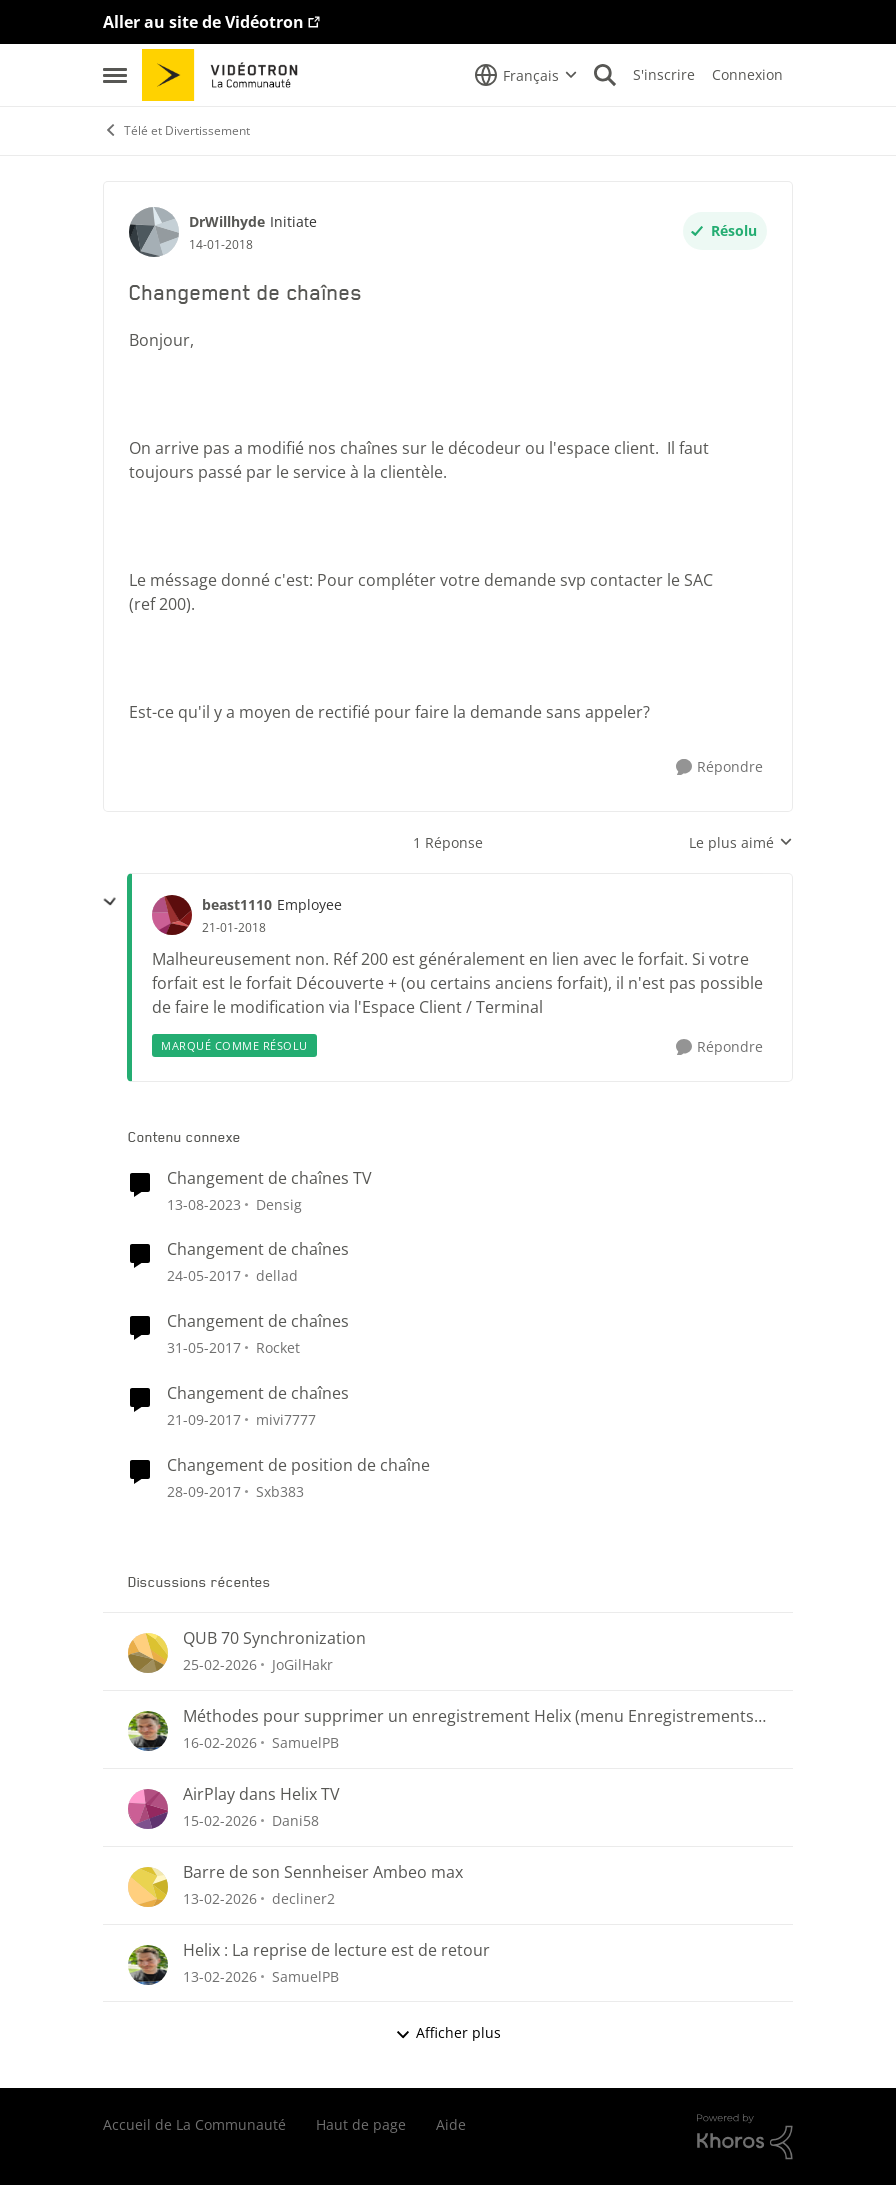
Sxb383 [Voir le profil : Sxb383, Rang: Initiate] (280, 1491)
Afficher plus (448, 2032)
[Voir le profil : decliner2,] (148, 1887)
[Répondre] (719, 767)
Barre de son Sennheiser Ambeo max (323, 1872)
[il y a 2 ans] (204, 1203)
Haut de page (361, 2124)
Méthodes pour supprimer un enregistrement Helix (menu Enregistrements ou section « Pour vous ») (468, 1716)
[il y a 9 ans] (204, 1275)
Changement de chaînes (258, 1249)
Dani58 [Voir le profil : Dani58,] (295, 1820)
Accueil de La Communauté (194, 2124)
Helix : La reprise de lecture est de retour (336, 1950)
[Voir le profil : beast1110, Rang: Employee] (172, 915)
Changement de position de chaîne (298, 1465)
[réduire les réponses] (110, 902)
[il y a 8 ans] (204, 1419)
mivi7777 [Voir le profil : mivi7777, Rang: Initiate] (286, 1419)
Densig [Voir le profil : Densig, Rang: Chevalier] (279, 1203)
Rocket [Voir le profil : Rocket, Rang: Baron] (278, 1347)
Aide (451, 2124)
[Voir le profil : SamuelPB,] (148, 1731)
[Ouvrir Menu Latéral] (115, 75)
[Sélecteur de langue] (526, 75)
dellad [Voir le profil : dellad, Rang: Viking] (277, 1275)
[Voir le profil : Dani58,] (148, 1809)
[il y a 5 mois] (220, 1664)
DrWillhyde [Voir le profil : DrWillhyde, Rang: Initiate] (227, 221)
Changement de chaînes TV (269, 1178)
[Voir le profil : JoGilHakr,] (148, 1653)
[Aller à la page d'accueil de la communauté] (226, 75)
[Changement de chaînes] (234, 928)
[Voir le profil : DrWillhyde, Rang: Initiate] (154, 232)
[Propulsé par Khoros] (745, 2137)
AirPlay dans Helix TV (261, 1794)
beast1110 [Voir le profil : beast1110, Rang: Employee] (237, 904)
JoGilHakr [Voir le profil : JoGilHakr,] (302, 1664)
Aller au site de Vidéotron (203, 22)
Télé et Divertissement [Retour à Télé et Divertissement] (176, 130)
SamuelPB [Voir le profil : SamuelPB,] (305, 1742)
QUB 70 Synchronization (274, 1638)
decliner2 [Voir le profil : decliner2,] (303, 1898)
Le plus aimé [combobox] (741, 843)
